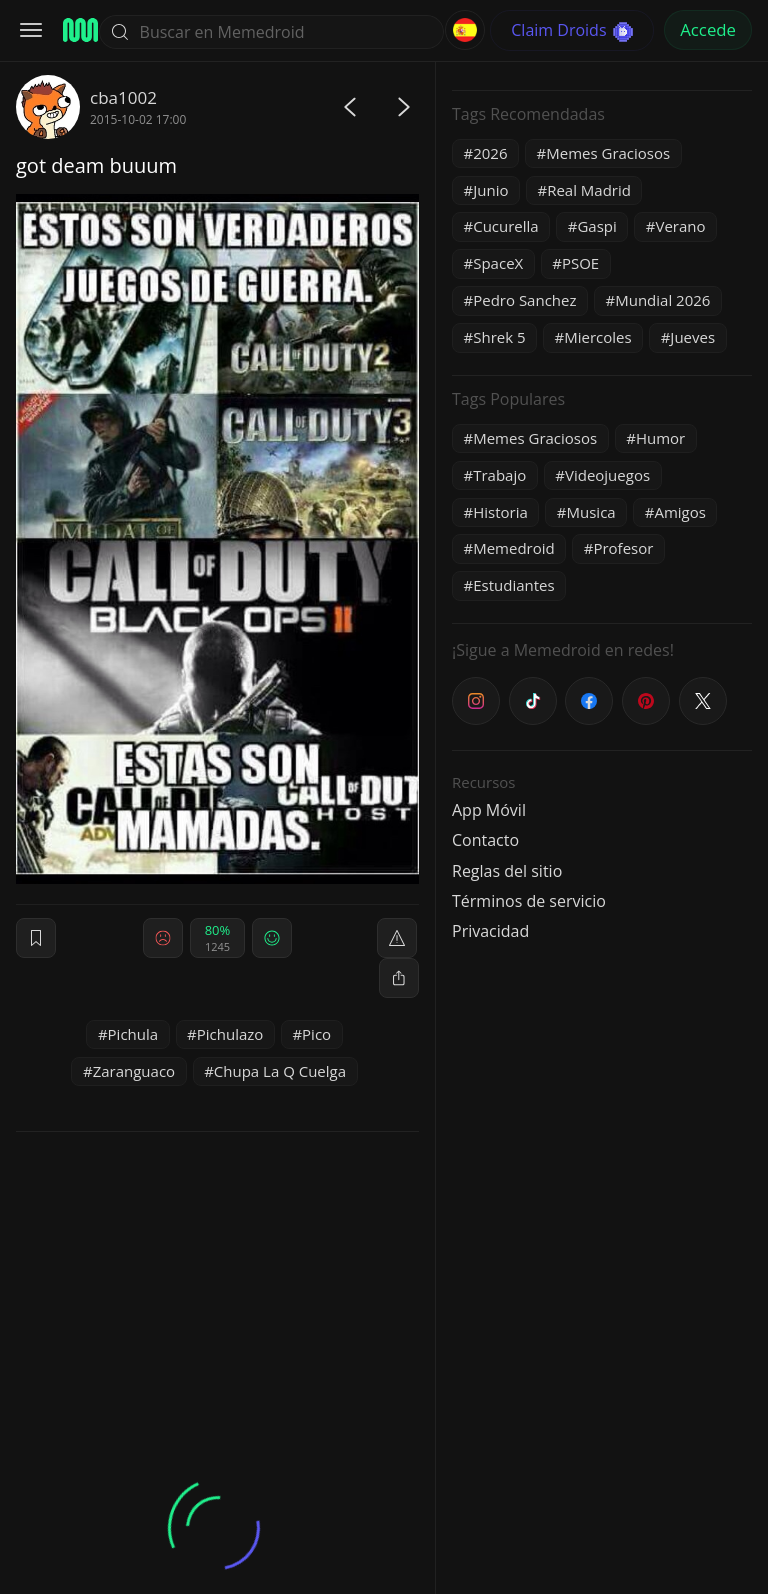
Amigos (679, 512)
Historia (500, 512)
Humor (660, 438)
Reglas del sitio (507, 871)
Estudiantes (513, 585)
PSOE (580, 263)
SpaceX (498, 263)
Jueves (692, 337)
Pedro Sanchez (524, 300)
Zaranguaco (134, 1071)
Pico (316, 1034)
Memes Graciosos (608, 153)
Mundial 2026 (662, 300)
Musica (591, 512)
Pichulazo (230, 1034)
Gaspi (596, 226)
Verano (680, 226)
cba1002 (123, 97)
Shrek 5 (499, 337)
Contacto (485, 840)
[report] (397, 938)
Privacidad (490, 931)
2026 (490, 153)
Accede (708, 29)
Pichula (133, 1034)
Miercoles (597, 337)
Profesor (623, 548)
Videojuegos (607, 475)
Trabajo (499, 475)
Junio (490, 190)
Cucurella (506, 226)
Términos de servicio (529, 901)
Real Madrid (589, 190)
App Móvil (489, 810)
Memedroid (514, 548)
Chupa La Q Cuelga (280, 1071)
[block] (399, 978)
